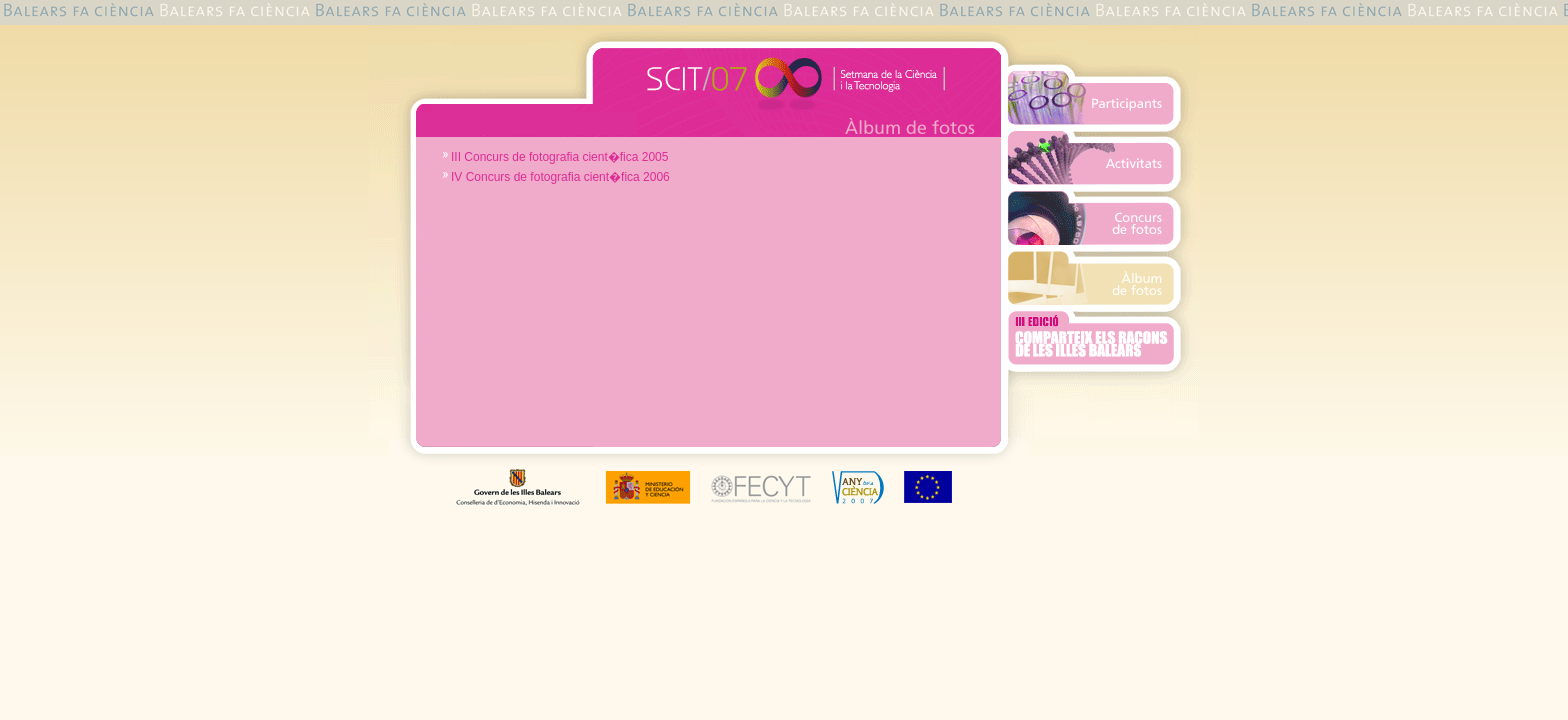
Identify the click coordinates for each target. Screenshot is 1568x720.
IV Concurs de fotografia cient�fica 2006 (560, 177)
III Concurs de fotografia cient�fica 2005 (559, 157)
